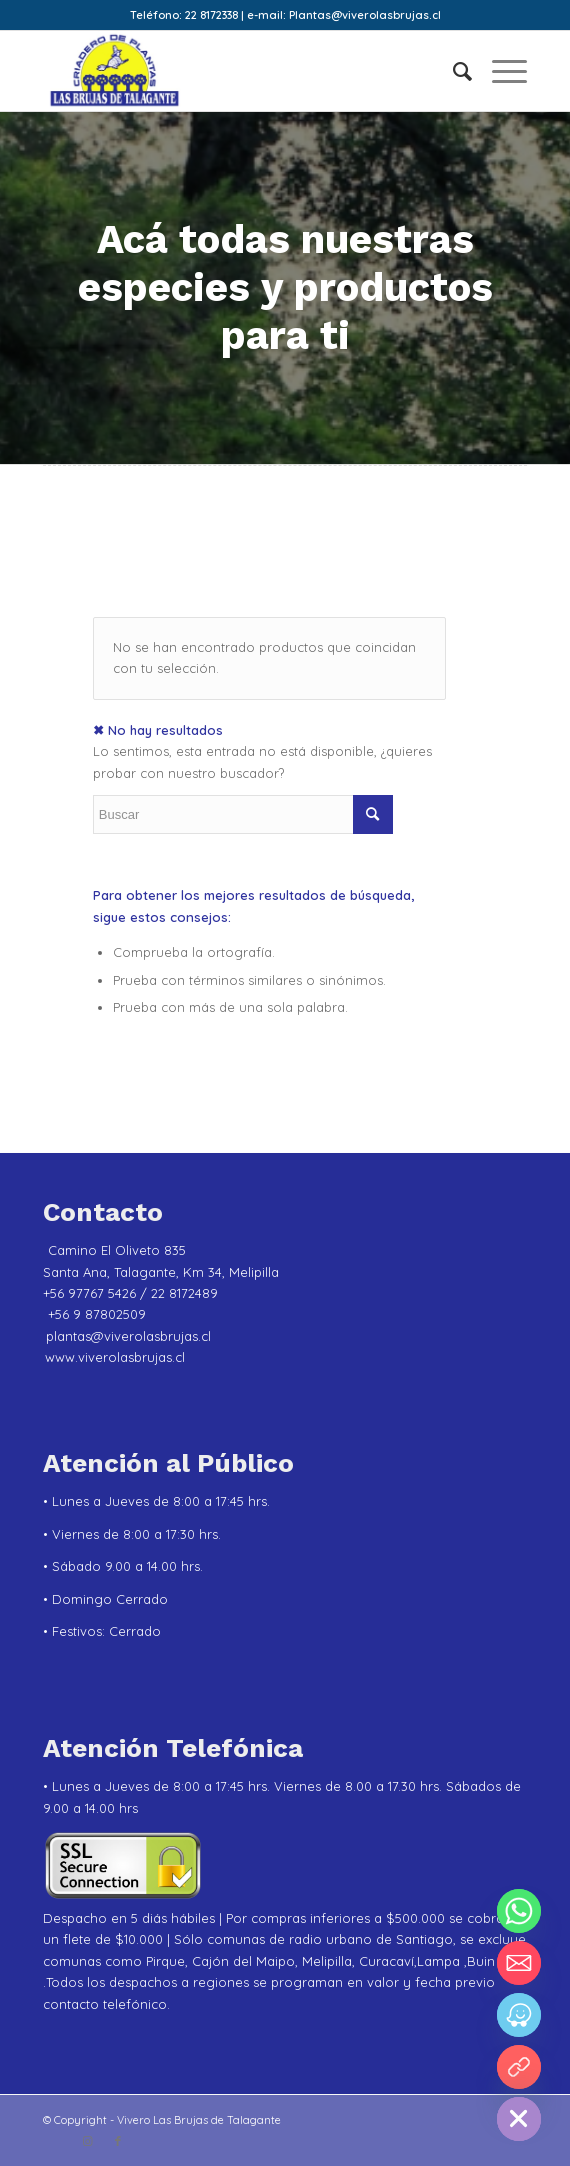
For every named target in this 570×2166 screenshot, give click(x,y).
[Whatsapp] (519, 1911)
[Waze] (519, 2015)
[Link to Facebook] (118, 2141)
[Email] (519, 1963)
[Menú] (499, 71)
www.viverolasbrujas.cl (115, 1357)
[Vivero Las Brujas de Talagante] (237, 71)
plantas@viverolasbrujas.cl (128, 1336)
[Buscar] (452, 71)
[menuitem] (452, 71)
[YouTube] (519, 2067)
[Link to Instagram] (88, 2141)
